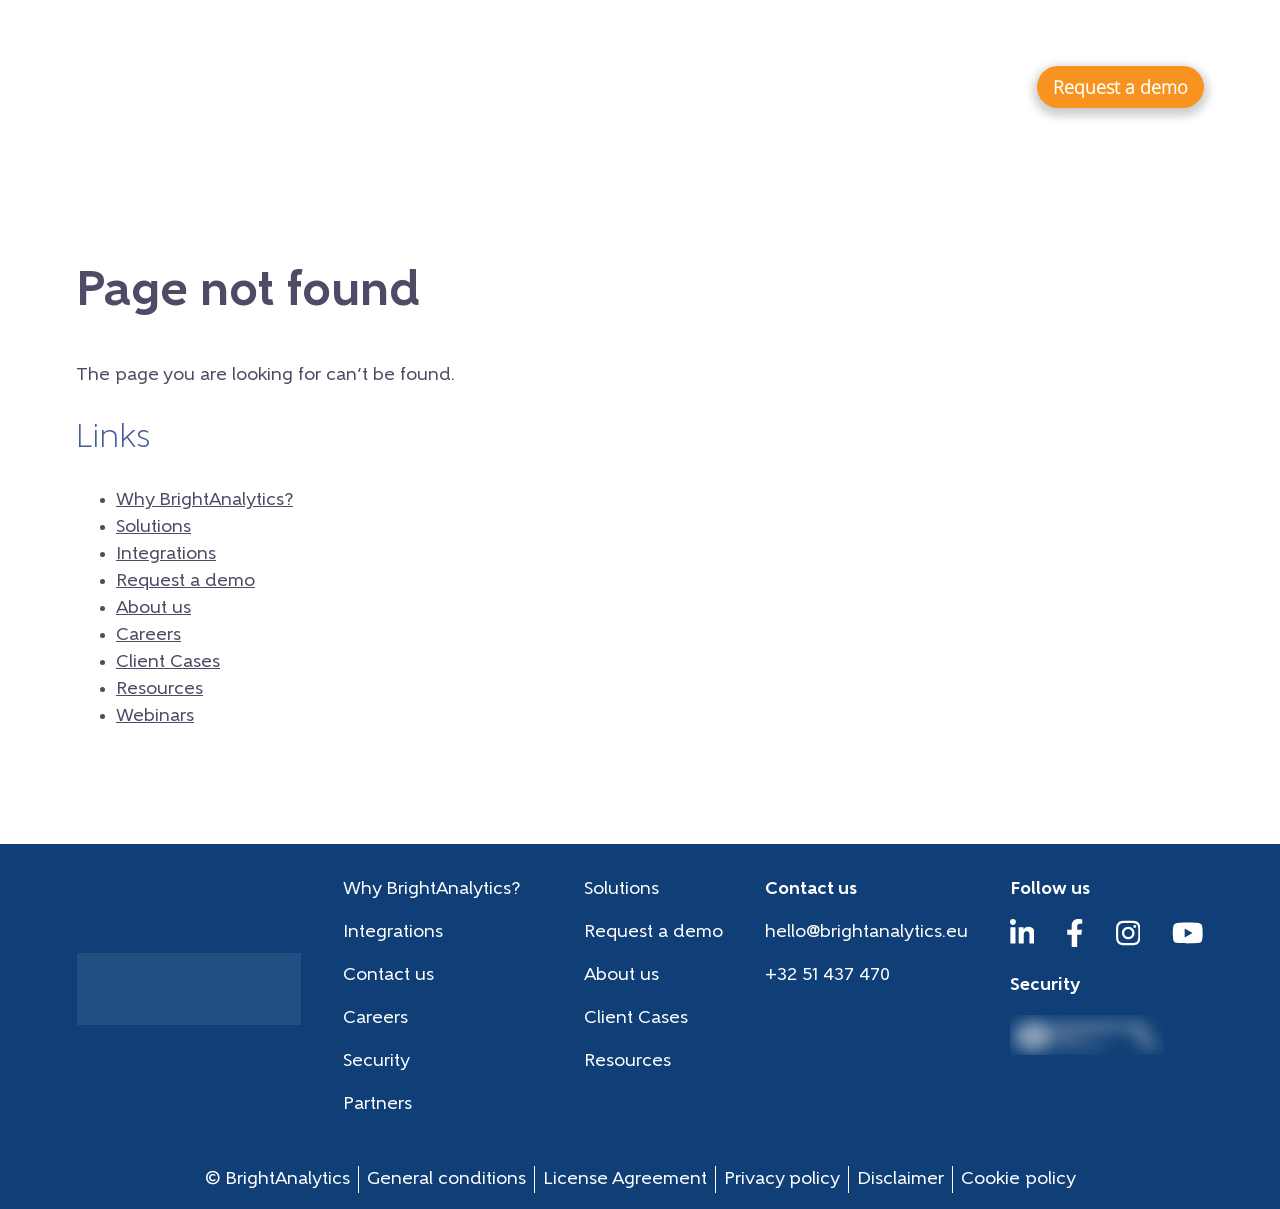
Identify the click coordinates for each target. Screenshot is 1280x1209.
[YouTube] (1188, 942)
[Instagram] (1128, 942)
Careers (754, 35)
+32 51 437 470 (827, 975)
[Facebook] (1075, 942)
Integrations (934, 86)
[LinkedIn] (1022, 942)
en (1184, 34)
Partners (377, 1104)
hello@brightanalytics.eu (866, 932)
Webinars (1088, 35)
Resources (980, 35)
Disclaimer (900, 1179)
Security (376, 1061)
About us (658, 35)
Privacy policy (782, 1179)
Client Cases (862, 35)
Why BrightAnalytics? (605, 86)
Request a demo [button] (1120, 87)
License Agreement (625, 1179)
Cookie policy (1018, 1179)
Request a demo (185, 581)
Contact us (388, 975)
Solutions (789, 86)
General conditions (446, 1179)
